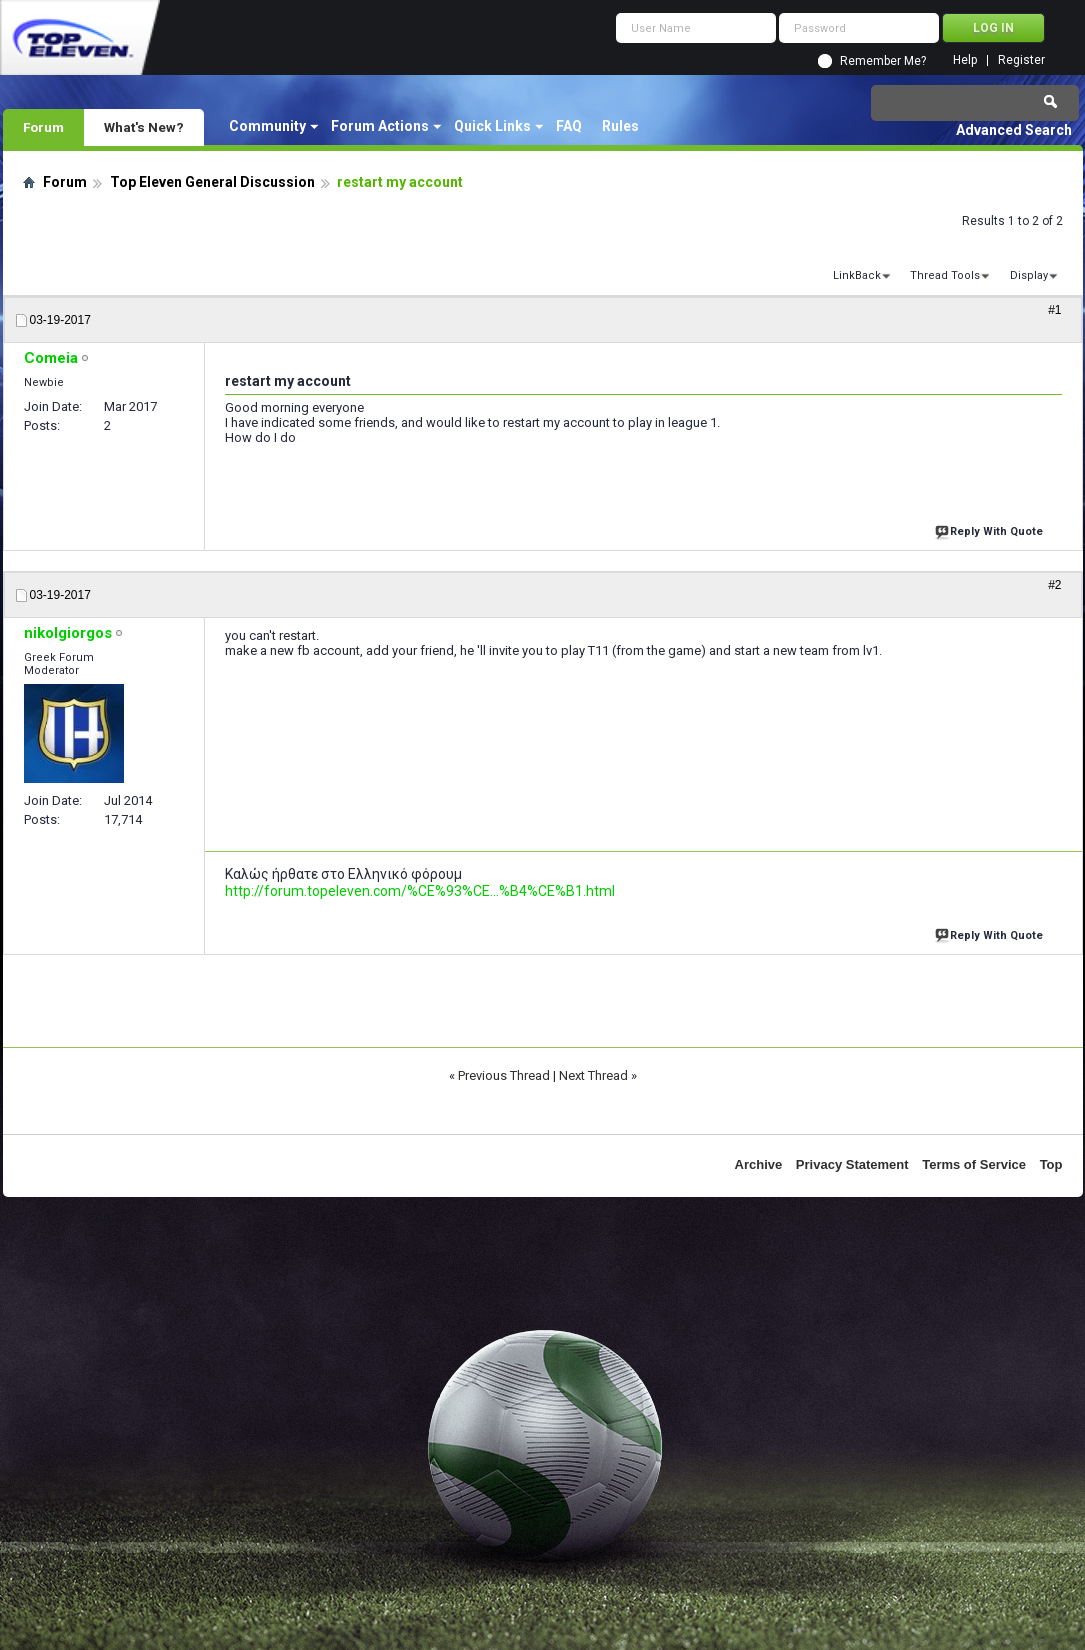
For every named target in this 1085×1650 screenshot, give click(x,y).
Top (1051, 1164)
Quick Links (492, 126)
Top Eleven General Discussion (212, 182)
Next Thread (593, 1075)
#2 (1054, 585)
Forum (43, 127)
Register (1021, 60)
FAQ (569, 126)
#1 (1054, 310)
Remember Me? (883, 61)
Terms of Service (974, 1164)
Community (267, 126)
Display (1029, 275)
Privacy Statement (852, 1164)
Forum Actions (380, 126)
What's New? (144, 127)
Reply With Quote (991, 529)
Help (965, 60)
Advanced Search (1014, 130)
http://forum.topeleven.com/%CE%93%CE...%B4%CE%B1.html (420, 891)
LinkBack (857, 275)
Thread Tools (945, 275)
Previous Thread (504, 1075)
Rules (620, 126)
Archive (759, 1164)
